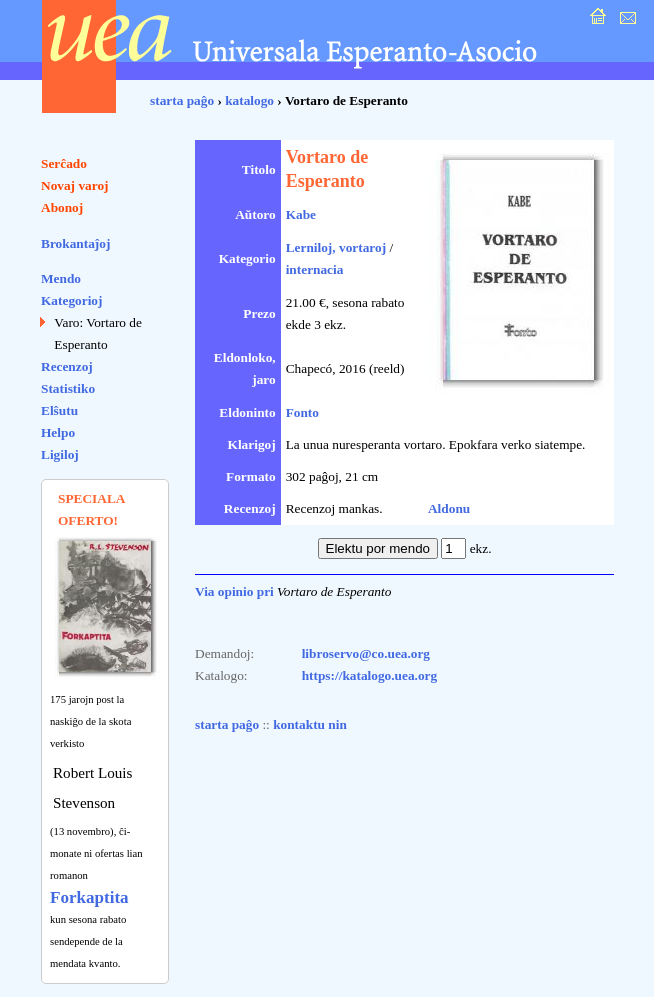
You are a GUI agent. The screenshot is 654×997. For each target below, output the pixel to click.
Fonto (302, 412)
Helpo (58, 432)
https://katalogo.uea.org (370, 675)
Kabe (301, 214)
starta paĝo (182, 100)
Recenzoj (67, 366)
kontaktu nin (310, 724)
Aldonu (449, 508)
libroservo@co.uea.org (366, 653)
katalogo (249, 100)
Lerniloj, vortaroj (336, 247)
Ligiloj (60, 454)
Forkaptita (89, 897)
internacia (315, 269)
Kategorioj (71, 300)
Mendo (61, 278)
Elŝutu (59, 410)
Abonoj (62, 207)
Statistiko (68, 388)
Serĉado (64, 163)
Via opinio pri (234, 591)
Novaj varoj (75, 185)
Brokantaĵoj (75, 243)
